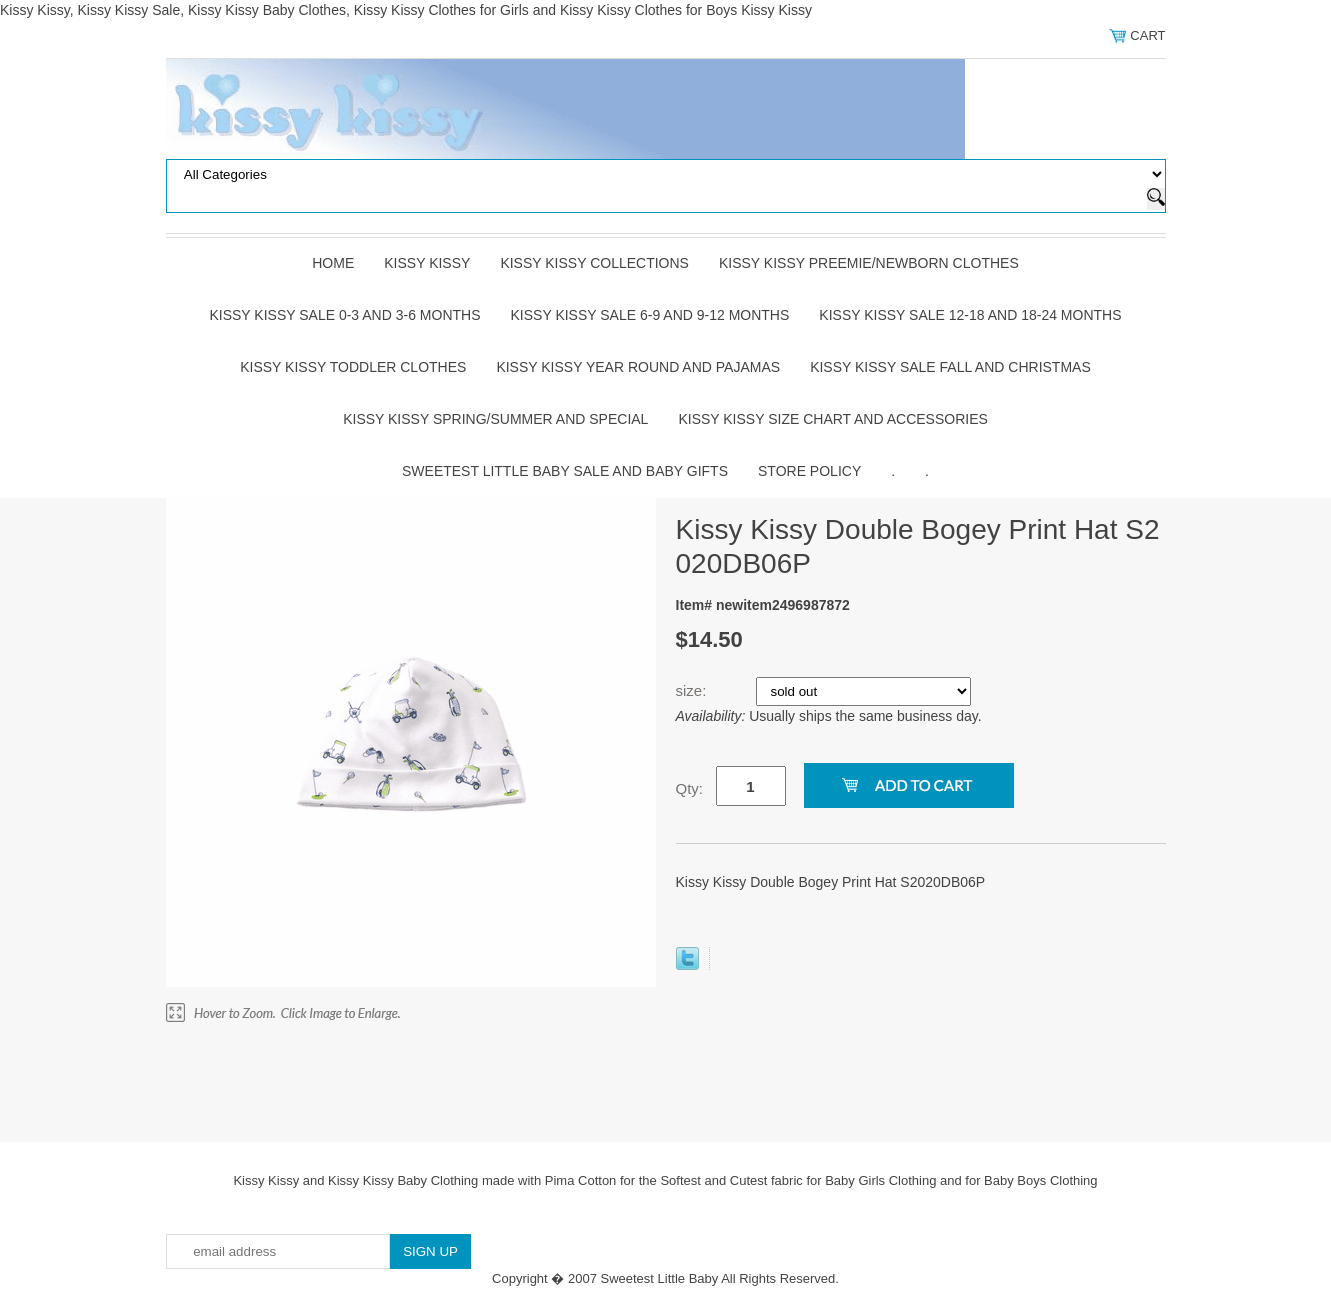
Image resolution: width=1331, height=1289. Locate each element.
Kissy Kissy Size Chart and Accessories (832, 419)
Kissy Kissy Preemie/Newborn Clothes (869, 263)
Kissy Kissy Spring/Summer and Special (495, 419)
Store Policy (809, 471)
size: (693, 690)
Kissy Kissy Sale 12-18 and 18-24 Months (970, 315)
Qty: (690, 788)
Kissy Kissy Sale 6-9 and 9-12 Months (650, 315)
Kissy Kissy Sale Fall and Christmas (950, 367)
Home (333, 263)
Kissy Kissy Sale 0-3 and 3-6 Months (344, 315)
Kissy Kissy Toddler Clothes (353, 367)
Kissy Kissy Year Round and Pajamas (638, 367)
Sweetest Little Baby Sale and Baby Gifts (565, 471)
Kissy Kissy (427, 263)
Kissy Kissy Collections (594, 263)
